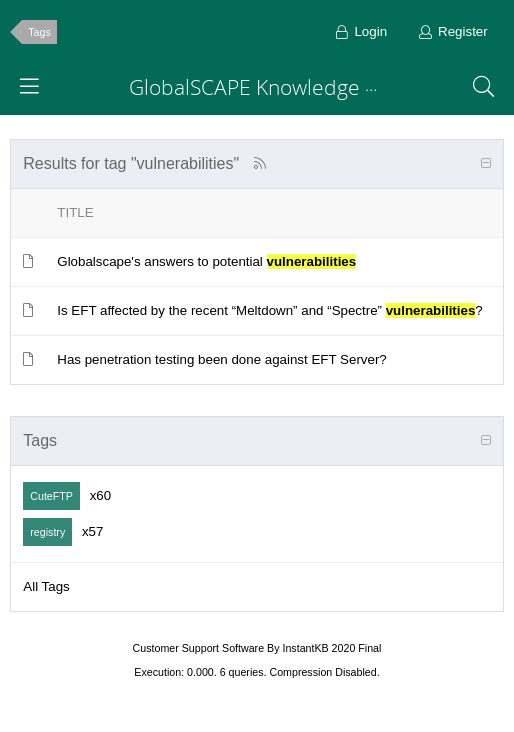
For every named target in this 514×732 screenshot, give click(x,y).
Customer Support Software (199, 648)
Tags (39, 32)
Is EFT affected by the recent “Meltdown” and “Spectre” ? (269, 310)
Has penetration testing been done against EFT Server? (221, 359)
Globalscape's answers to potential (206, 261)
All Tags (46, 586)
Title (75, 212)
